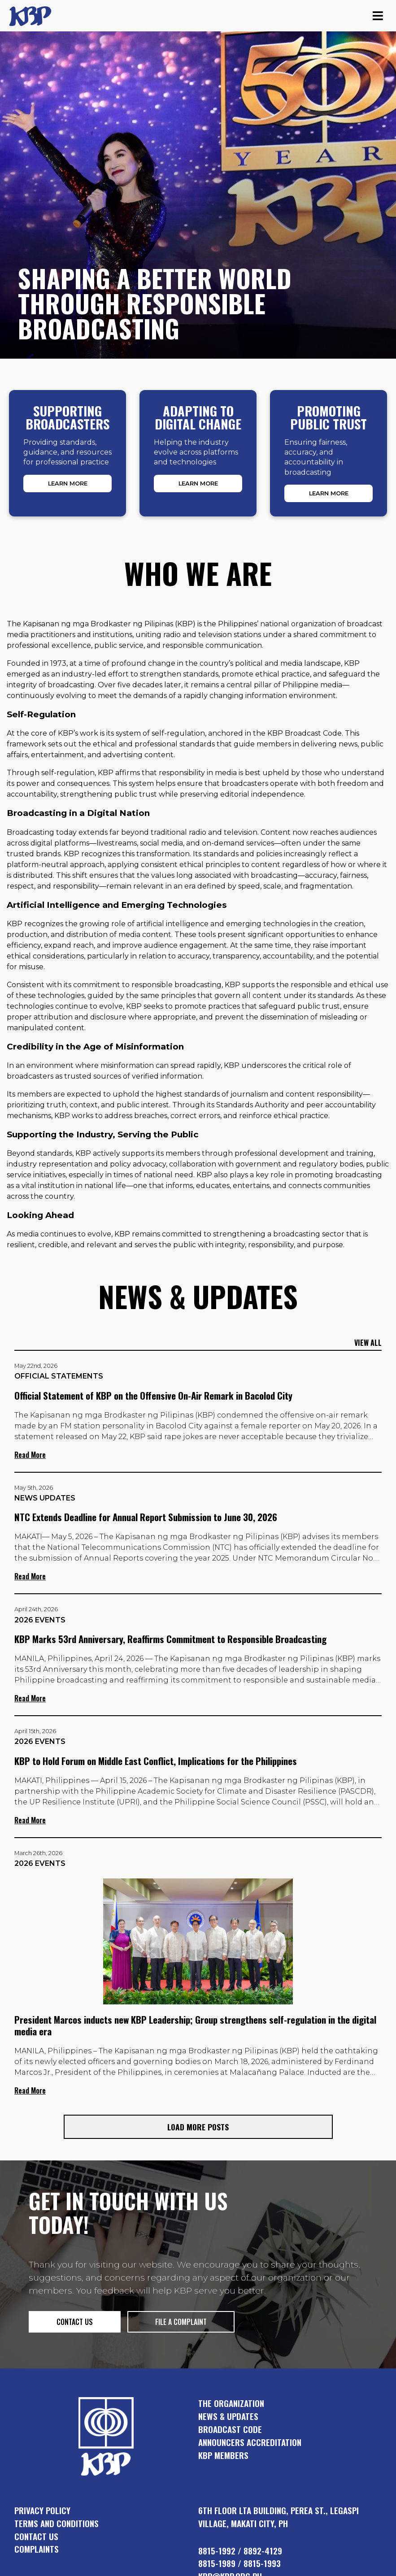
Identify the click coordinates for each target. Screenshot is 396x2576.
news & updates (228, 2416)
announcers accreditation (249, 2442)
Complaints (36, 2548)
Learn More (67, 483)
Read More (30, 1454)
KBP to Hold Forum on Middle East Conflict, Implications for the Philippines (155, 1761)
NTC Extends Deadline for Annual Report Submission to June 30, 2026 (145, 1517)
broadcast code (230, 2429)
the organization (231, 2403)
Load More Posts (198, 2127)
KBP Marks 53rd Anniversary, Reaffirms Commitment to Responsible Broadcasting (170, 1639)
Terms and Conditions (56, 2523)
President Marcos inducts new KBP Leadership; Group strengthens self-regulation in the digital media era (195, 2025)
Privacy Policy (42, 2510)
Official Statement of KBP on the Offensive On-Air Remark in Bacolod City (153, 1395)
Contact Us (36, 2536)
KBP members (223, 2455)
